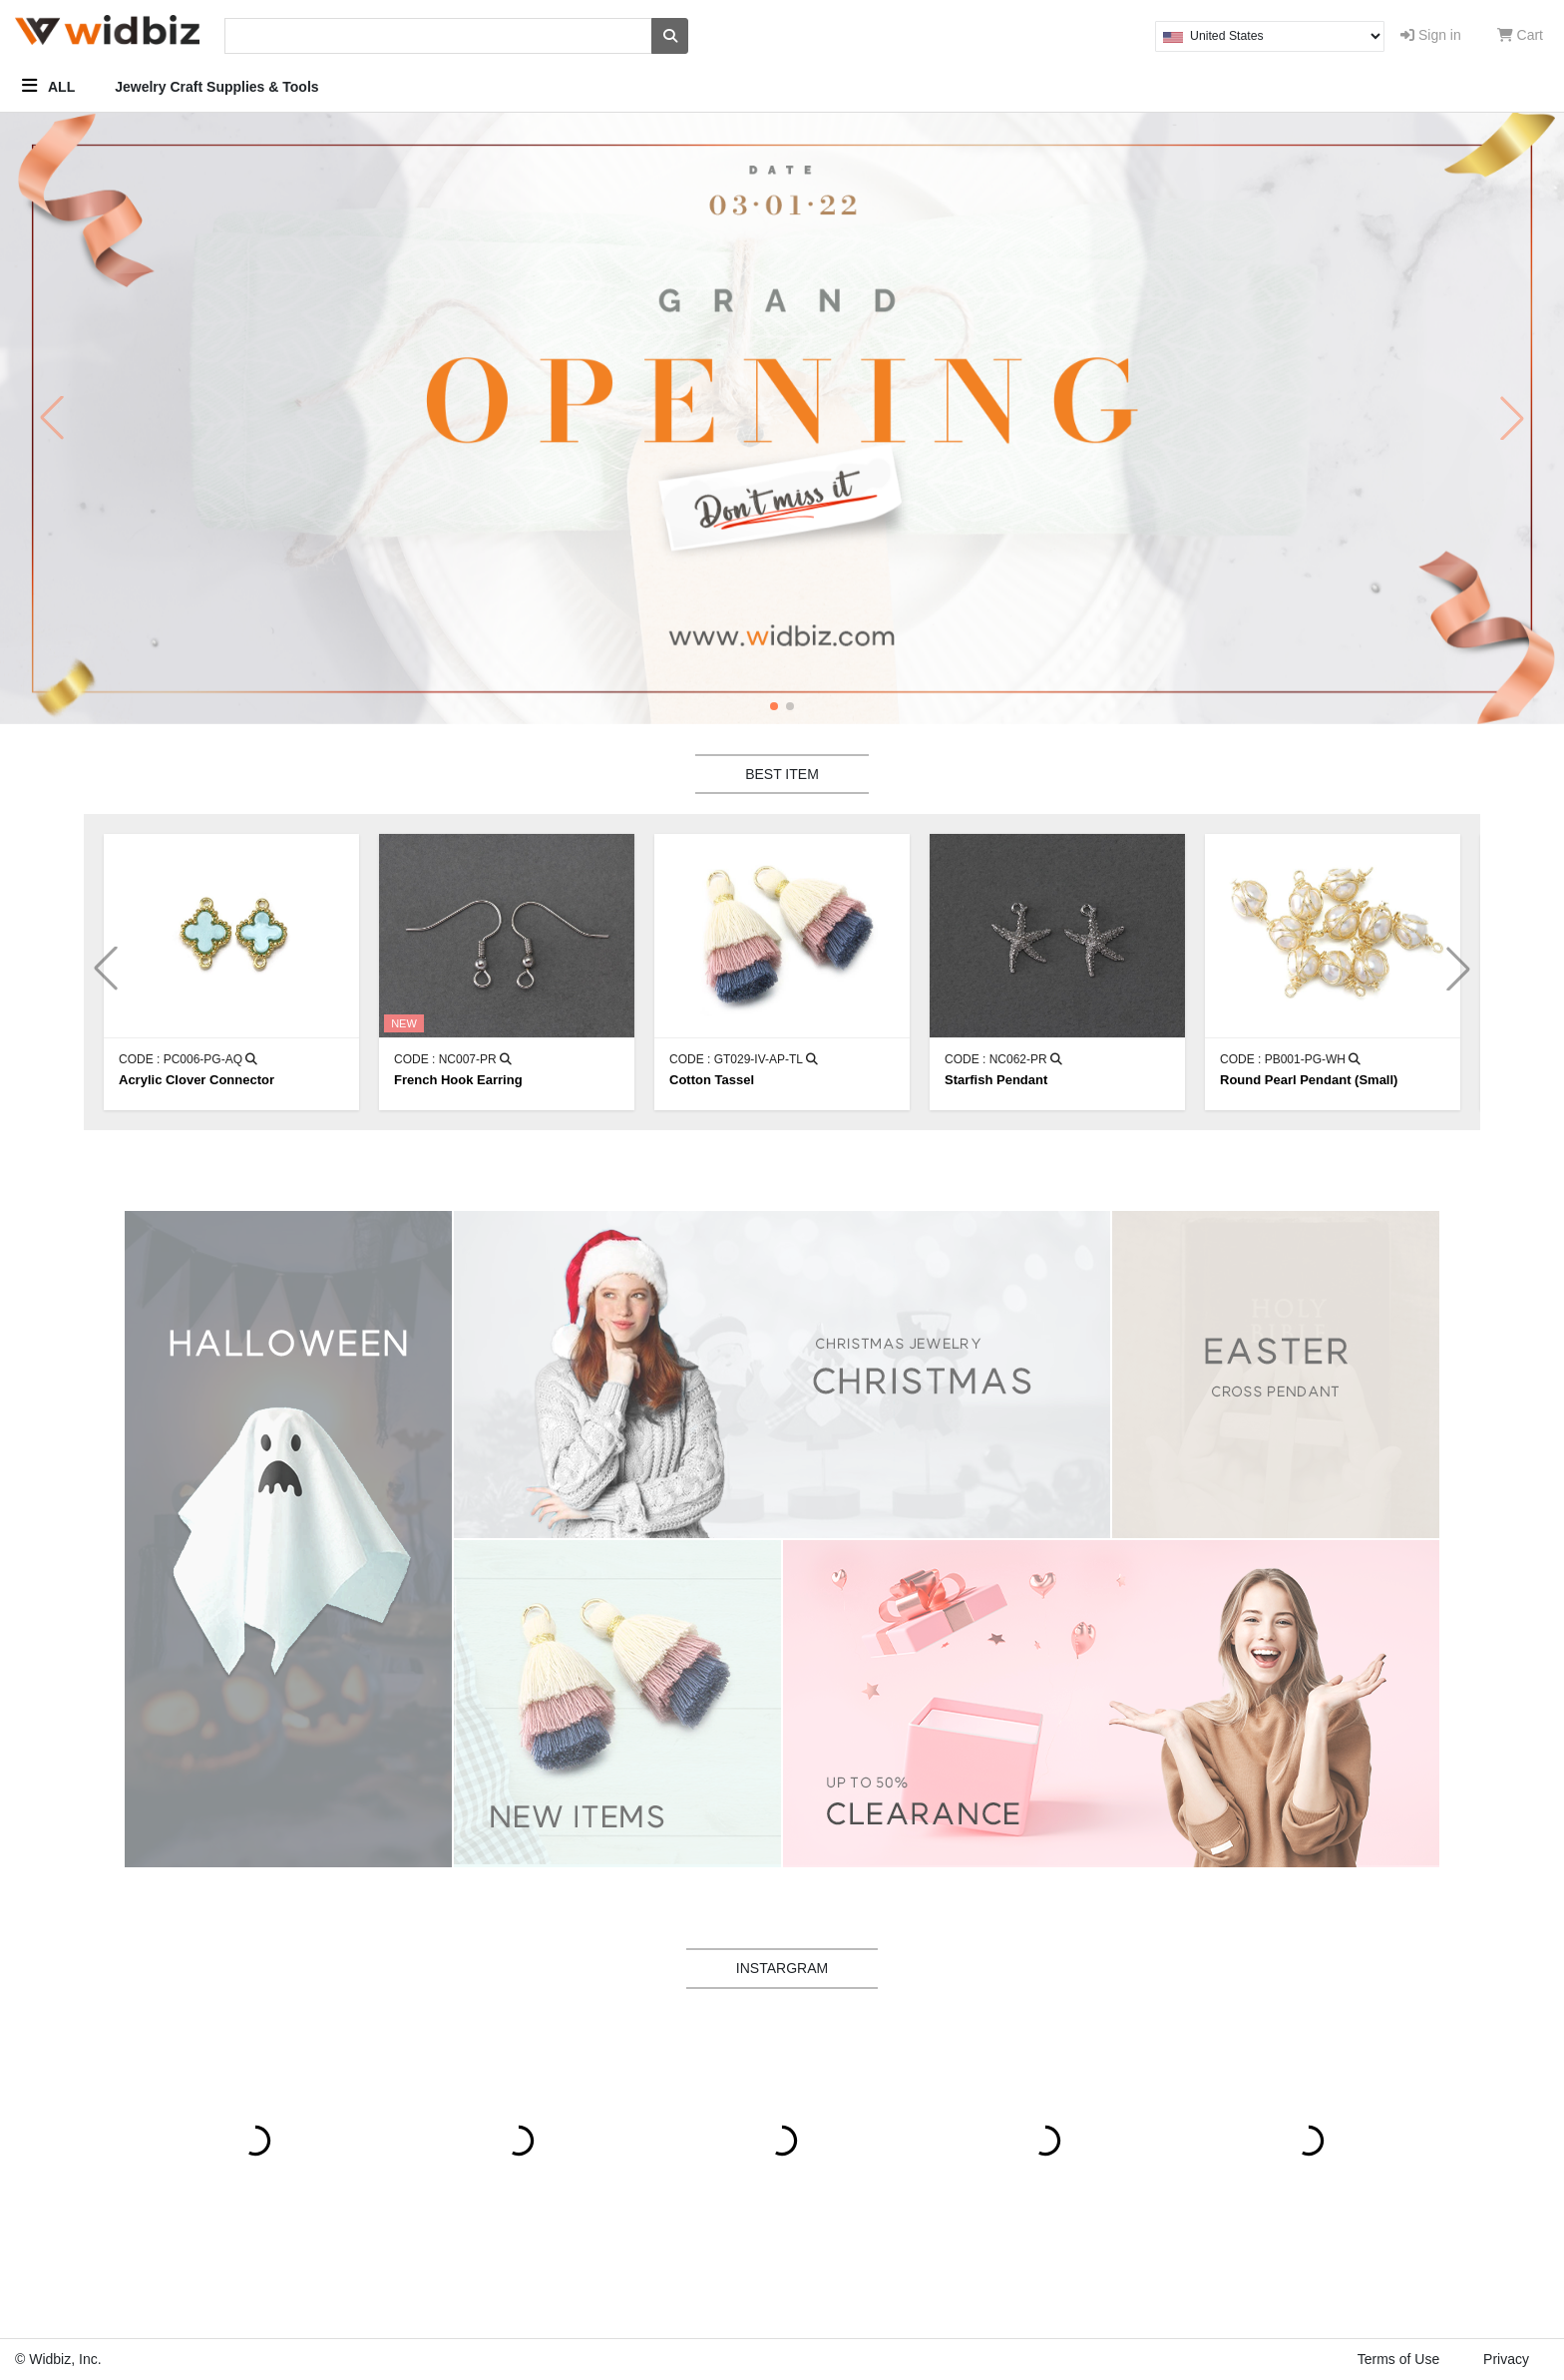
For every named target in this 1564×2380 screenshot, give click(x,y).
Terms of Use (1398, 2359)
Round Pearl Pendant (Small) (1308, 1079)
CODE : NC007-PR (453, 1059)
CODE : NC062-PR (1003, 1059)
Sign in (1430, 35)
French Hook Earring (458, 1079)
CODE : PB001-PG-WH (1290, 1059)
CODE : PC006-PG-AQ (188, 1059)
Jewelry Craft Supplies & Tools (216, 87)
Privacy (1506, 2359)
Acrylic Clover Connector (196, 1079)
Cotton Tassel (711, 1079)
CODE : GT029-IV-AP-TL (743, 1059)
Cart (1520, 35)
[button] (774, 706)
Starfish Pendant (996, 1079)
